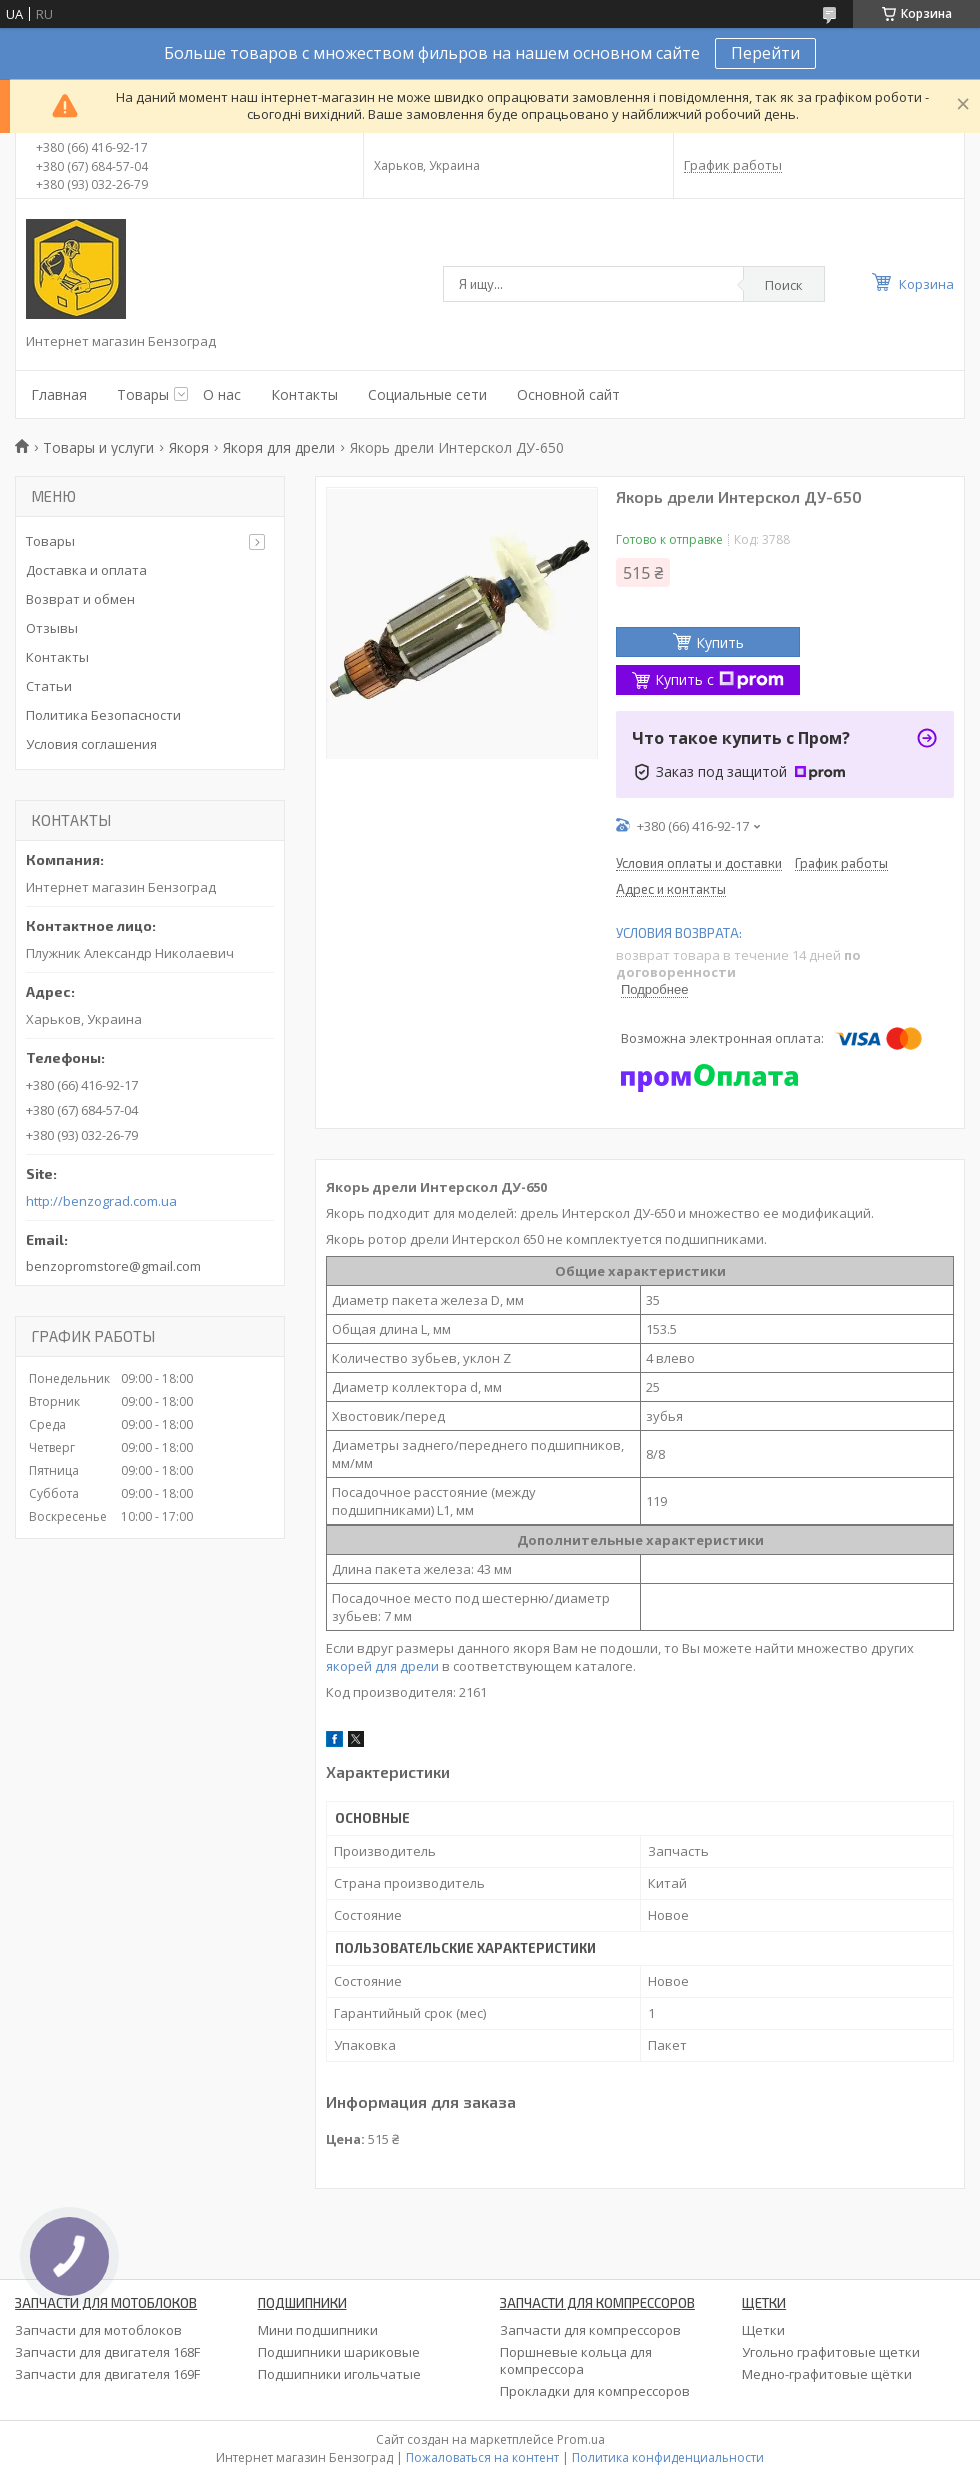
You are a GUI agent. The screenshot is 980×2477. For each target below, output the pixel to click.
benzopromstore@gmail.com (113, 1266)
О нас (222, 394)
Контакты (304, 394)
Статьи (49, 686)
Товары (143, 394)
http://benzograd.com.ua (101, 1201)
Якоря (189, 447)
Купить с (719, 679)
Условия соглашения (91, 744)
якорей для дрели (382, 1666)
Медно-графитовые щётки (827, 2374)
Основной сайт (568, 394)
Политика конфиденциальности (668, 2457)
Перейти (765, 53)
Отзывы (52, 628)
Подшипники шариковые (339, 2352)
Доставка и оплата (86, 570)
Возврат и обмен (80, 599)
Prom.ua (581, 2439)
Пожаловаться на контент (482, 2457)
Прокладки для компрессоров (595, 2391)
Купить (720, 642)
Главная (59, 394)
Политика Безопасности (103, 715)
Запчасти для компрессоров (590, 2330)
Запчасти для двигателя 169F (107, 2374)
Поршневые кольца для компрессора (576, 2360)
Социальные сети (427, 394)
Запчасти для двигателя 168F (107, 2352)
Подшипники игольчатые (339, 2374)
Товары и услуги (98, 447)
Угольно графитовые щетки (831, 2352)
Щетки (763, 2330)
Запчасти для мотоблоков (98, 2330)
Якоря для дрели (279, 447)
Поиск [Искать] (784, 285)
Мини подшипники (318, 2330)
